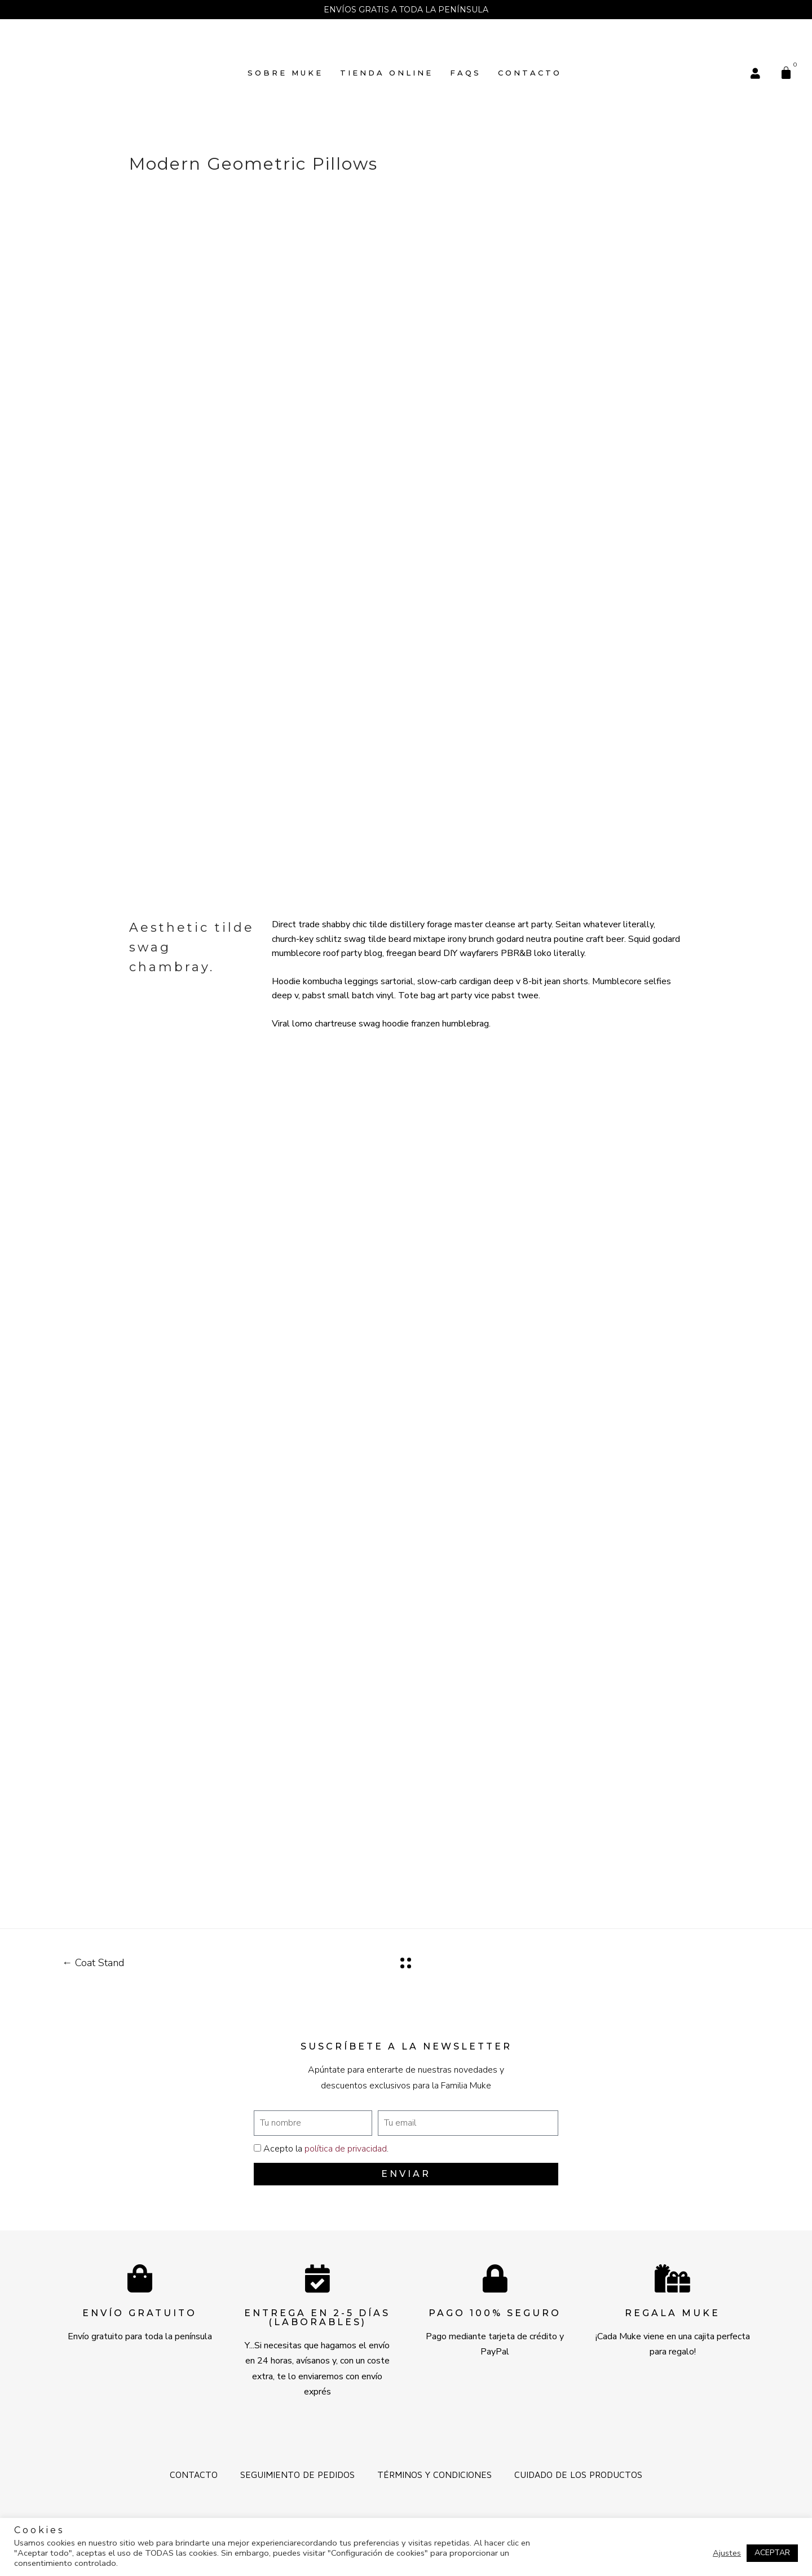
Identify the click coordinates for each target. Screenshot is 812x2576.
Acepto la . (326, 2149)
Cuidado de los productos (578, 2474)
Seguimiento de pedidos (297, 2474)
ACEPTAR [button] (772, 2552)
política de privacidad (345, 2149)
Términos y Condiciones (434, 2474)
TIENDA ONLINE (386, 72)
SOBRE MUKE (285, 72)
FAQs (465, 72)
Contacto (530, 72)
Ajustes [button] (727, 2553)
